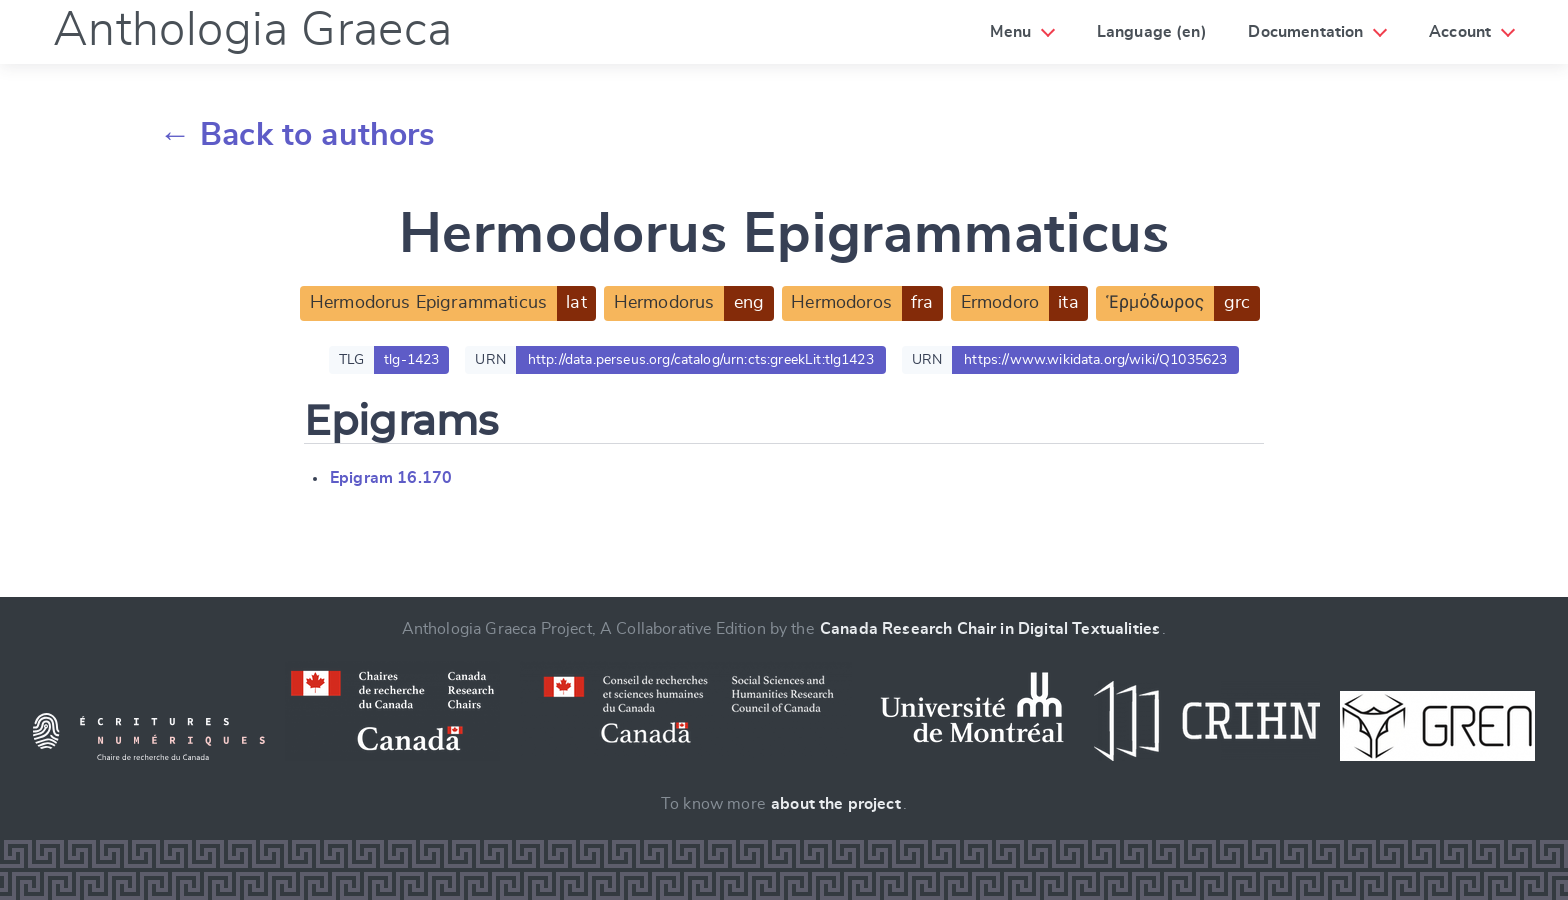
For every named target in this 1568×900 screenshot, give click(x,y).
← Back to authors (297, 135)
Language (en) (1152, 32)
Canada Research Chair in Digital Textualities (990, 629)
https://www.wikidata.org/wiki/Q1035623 (1095, 360)
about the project (836, 804)
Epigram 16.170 (391, 478)
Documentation (1305, 32)
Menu (1010, 32)
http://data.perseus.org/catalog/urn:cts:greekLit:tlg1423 (701, 360)
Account (1460, 32)
